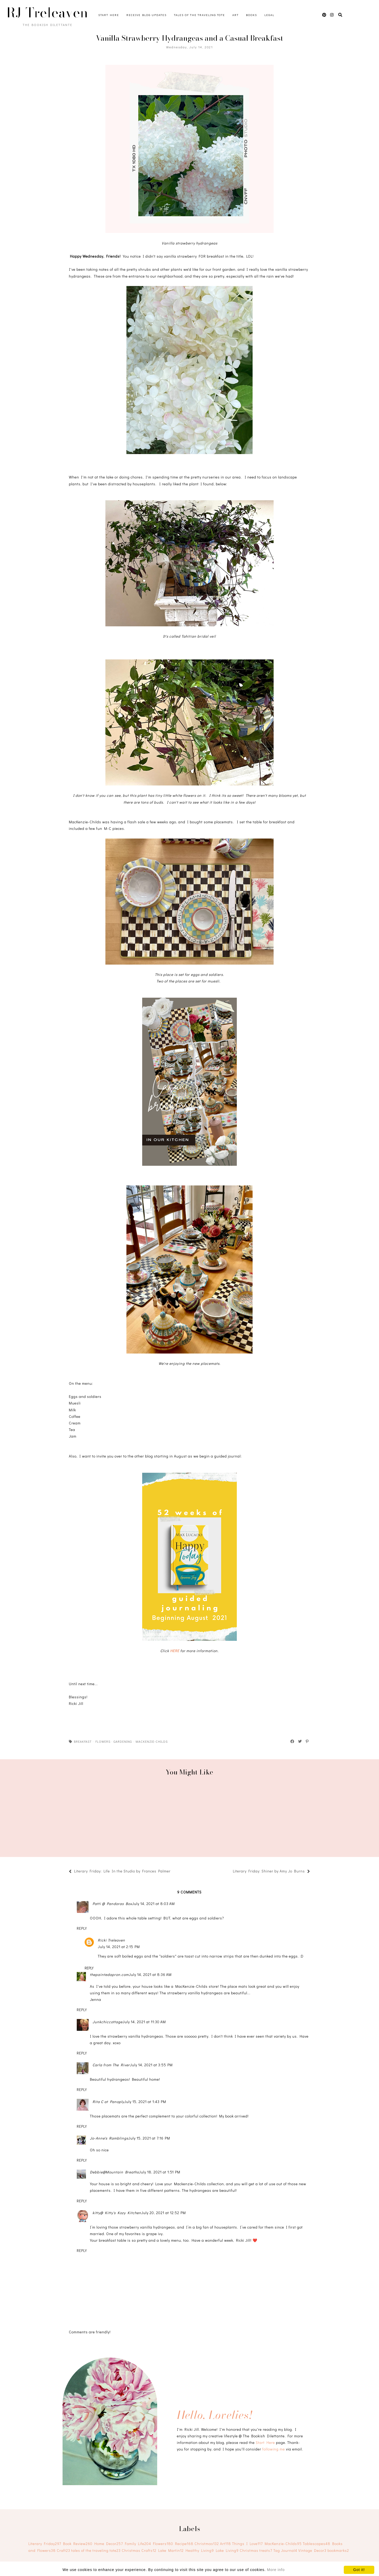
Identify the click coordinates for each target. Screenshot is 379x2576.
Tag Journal (285, 2550)
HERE (175, 1650)
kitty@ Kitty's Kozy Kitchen (117, 2212)
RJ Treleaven (47, 13)
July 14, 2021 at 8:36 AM (150, 1974)
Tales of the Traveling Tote (199, 15)
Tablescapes (316, 2543)
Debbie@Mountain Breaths (114, 2171)
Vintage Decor (312, 2550)
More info (276, 2570)
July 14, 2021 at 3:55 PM (151, 2064)
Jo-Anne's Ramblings (109, 2138)
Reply (82, 1928)
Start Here (108, 15)
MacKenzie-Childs (152, 1741)
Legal (269, 15)
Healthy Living (200, 2550)
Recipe (184, 2543)
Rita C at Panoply (108, 2101)
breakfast (83, 1741)
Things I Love (247, 2543)
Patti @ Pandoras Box (112, 1903)
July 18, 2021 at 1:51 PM (159, 2171)
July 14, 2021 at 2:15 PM (119, 1946)
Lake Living (227, 2550)
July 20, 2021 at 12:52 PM (163, 2212)
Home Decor (108, 2543)
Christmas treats (256, 2550)
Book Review (78, 2543)
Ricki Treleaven (111, 1940)
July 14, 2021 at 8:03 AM (153, 1903)
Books (251, 15)
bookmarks (338, 2550)
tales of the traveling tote (96, 2550)
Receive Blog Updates (146, 15)
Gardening (123, 1741)
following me (273, 2449)
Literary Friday (44, 2543)
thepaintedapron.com (109, 1974)
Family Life (138, 2543)
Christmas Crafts (139, 2550)
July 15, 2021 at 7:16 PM (149, 2138)
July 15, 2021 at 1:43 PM (145, 2101)
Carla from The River (111, 2064)
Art (235, 15)
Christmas (206, 2543)
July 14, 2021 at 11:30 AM (144, 2021)
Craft (63, 2550)
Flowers (102, 1741)
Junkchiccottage (107, 2021)
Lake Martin (171, 2550)
